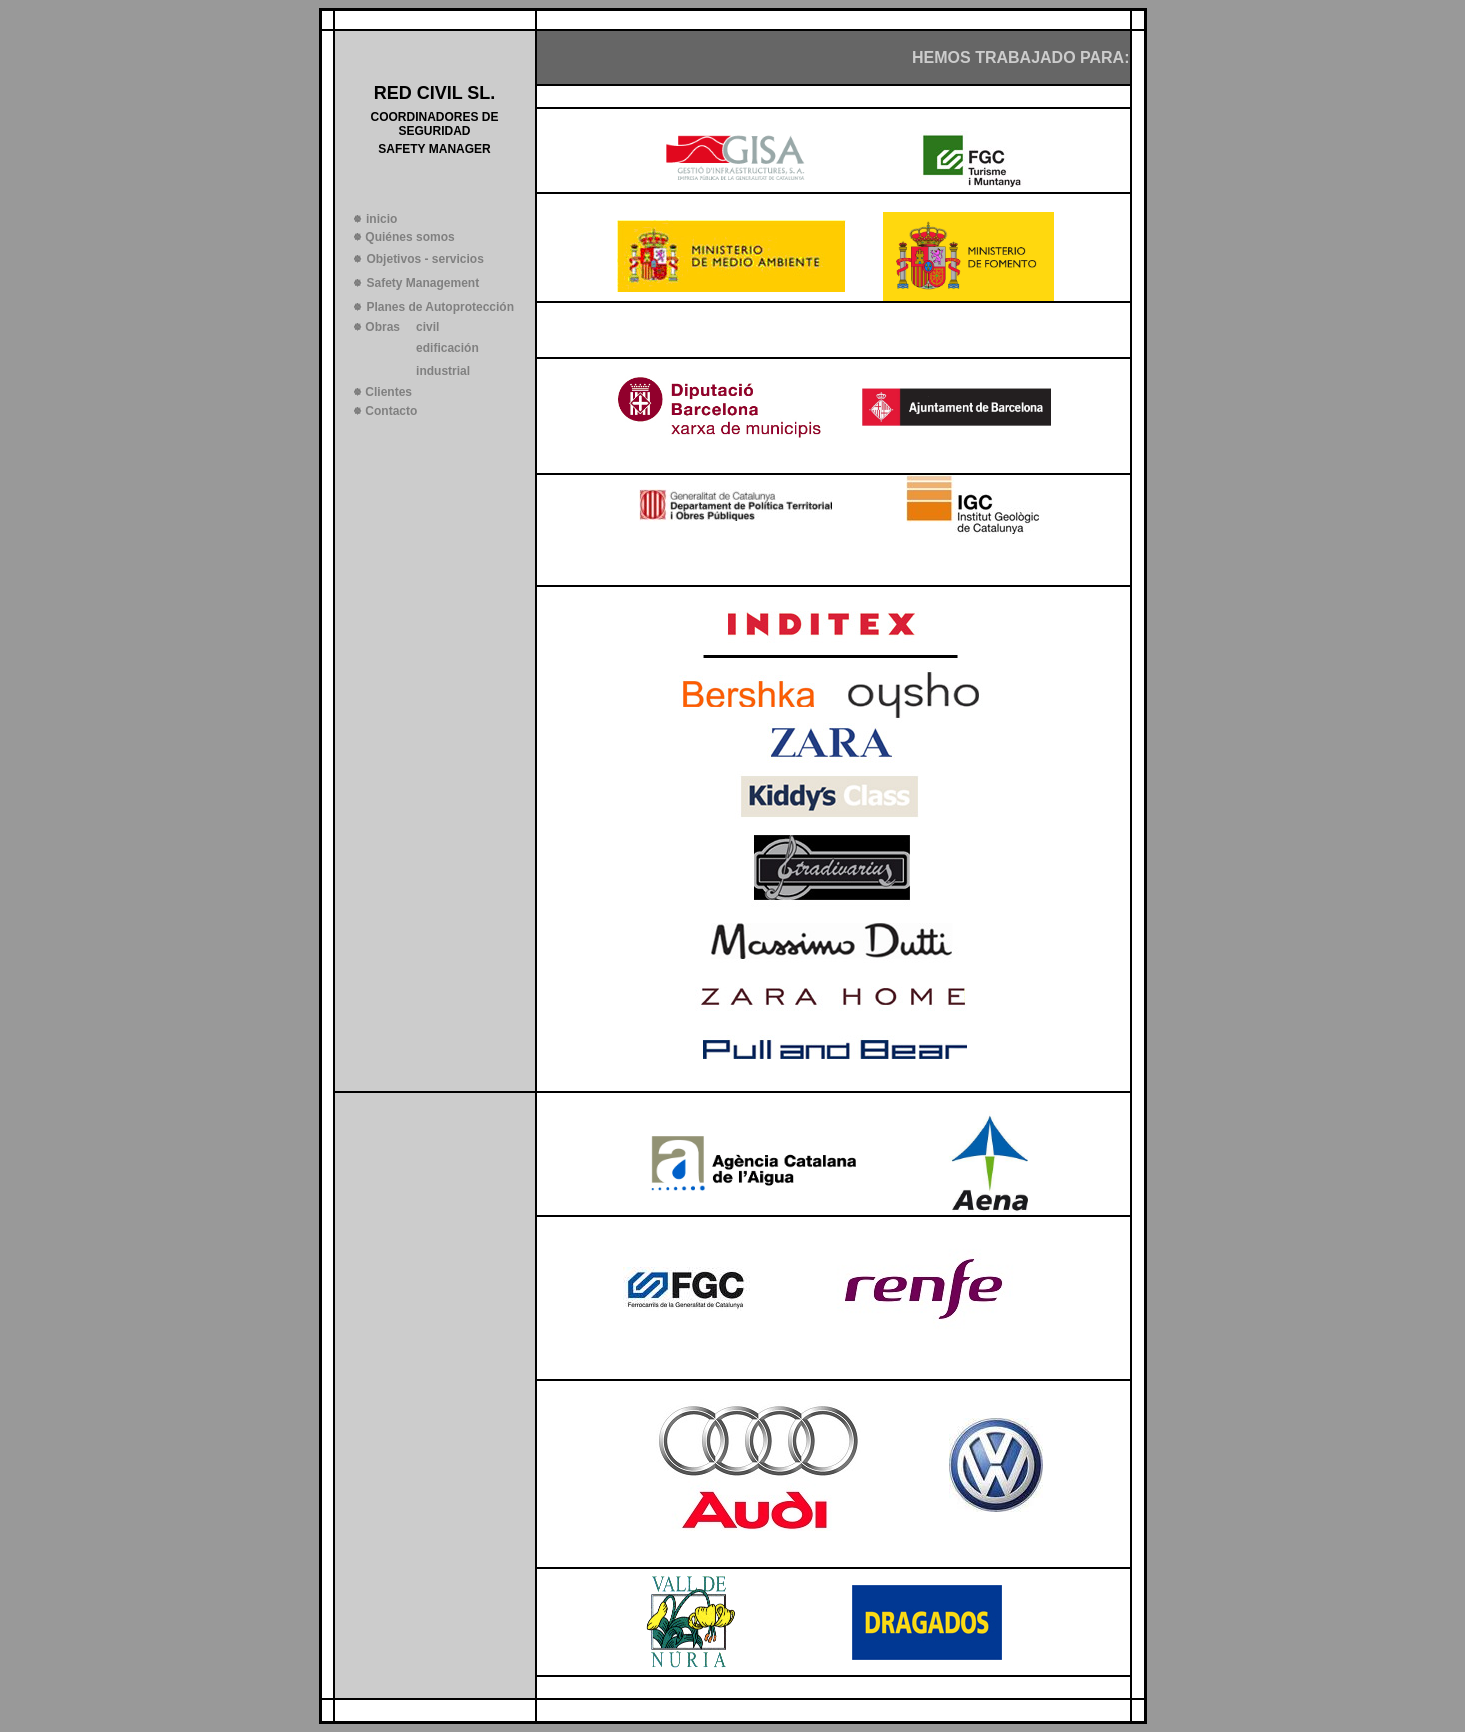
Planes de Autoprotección (440, 307)
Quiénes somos (409, 237)
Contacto (391, 411)
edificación (447, 348)
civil (427, 327)
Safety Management (422, 283)
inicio (381, 219)
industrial (443, 371)
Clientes (388, 392)
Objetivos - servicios (424, 259)
